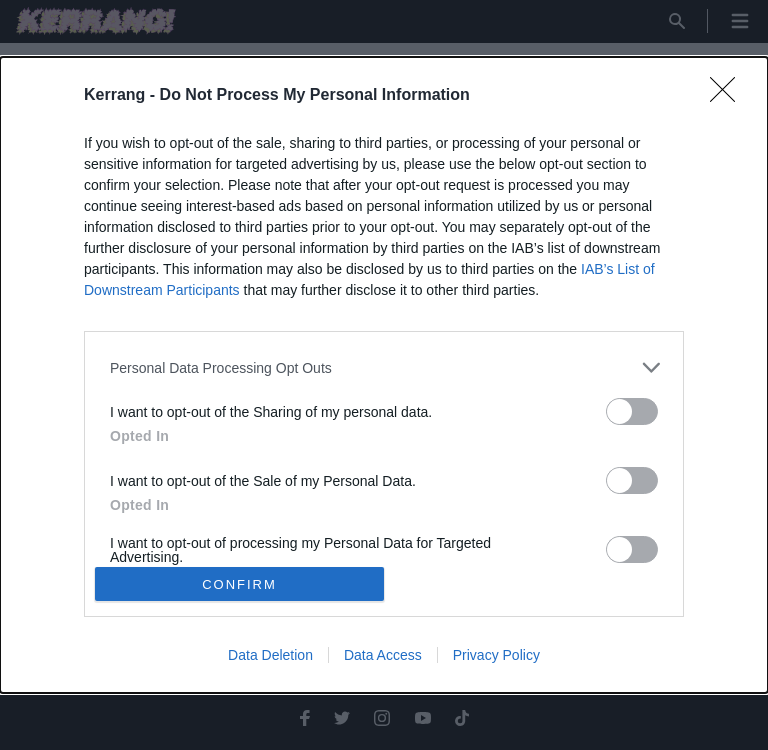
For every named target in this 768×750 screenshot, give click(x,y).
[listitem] (384, 367)
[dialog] (384, 375)
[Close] (729, 96)
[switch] (632, 411)
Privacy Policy (496, 655)
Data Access (383, 655)
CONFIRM (239, 583)
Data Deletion (270, 655)
